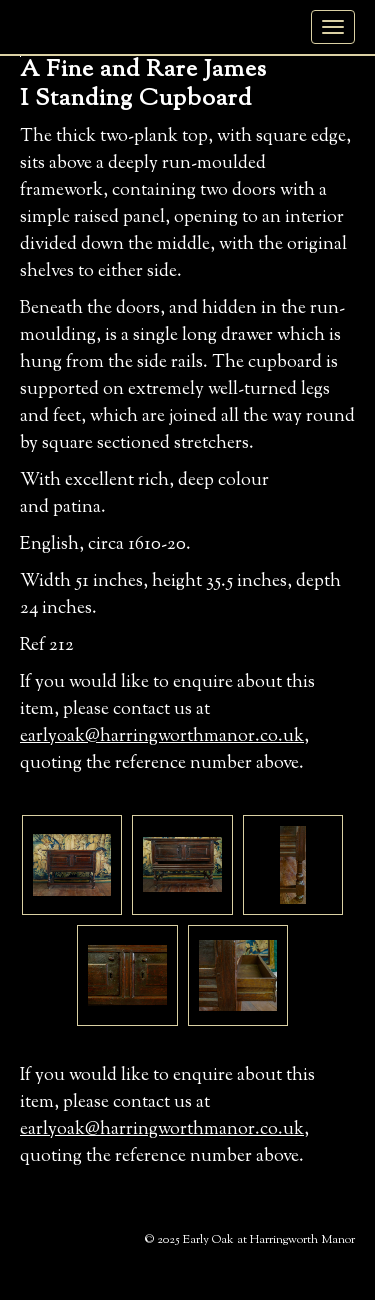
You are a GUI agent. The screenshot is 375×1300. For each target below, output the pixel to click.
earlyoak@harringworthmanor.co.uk (162, 737)
